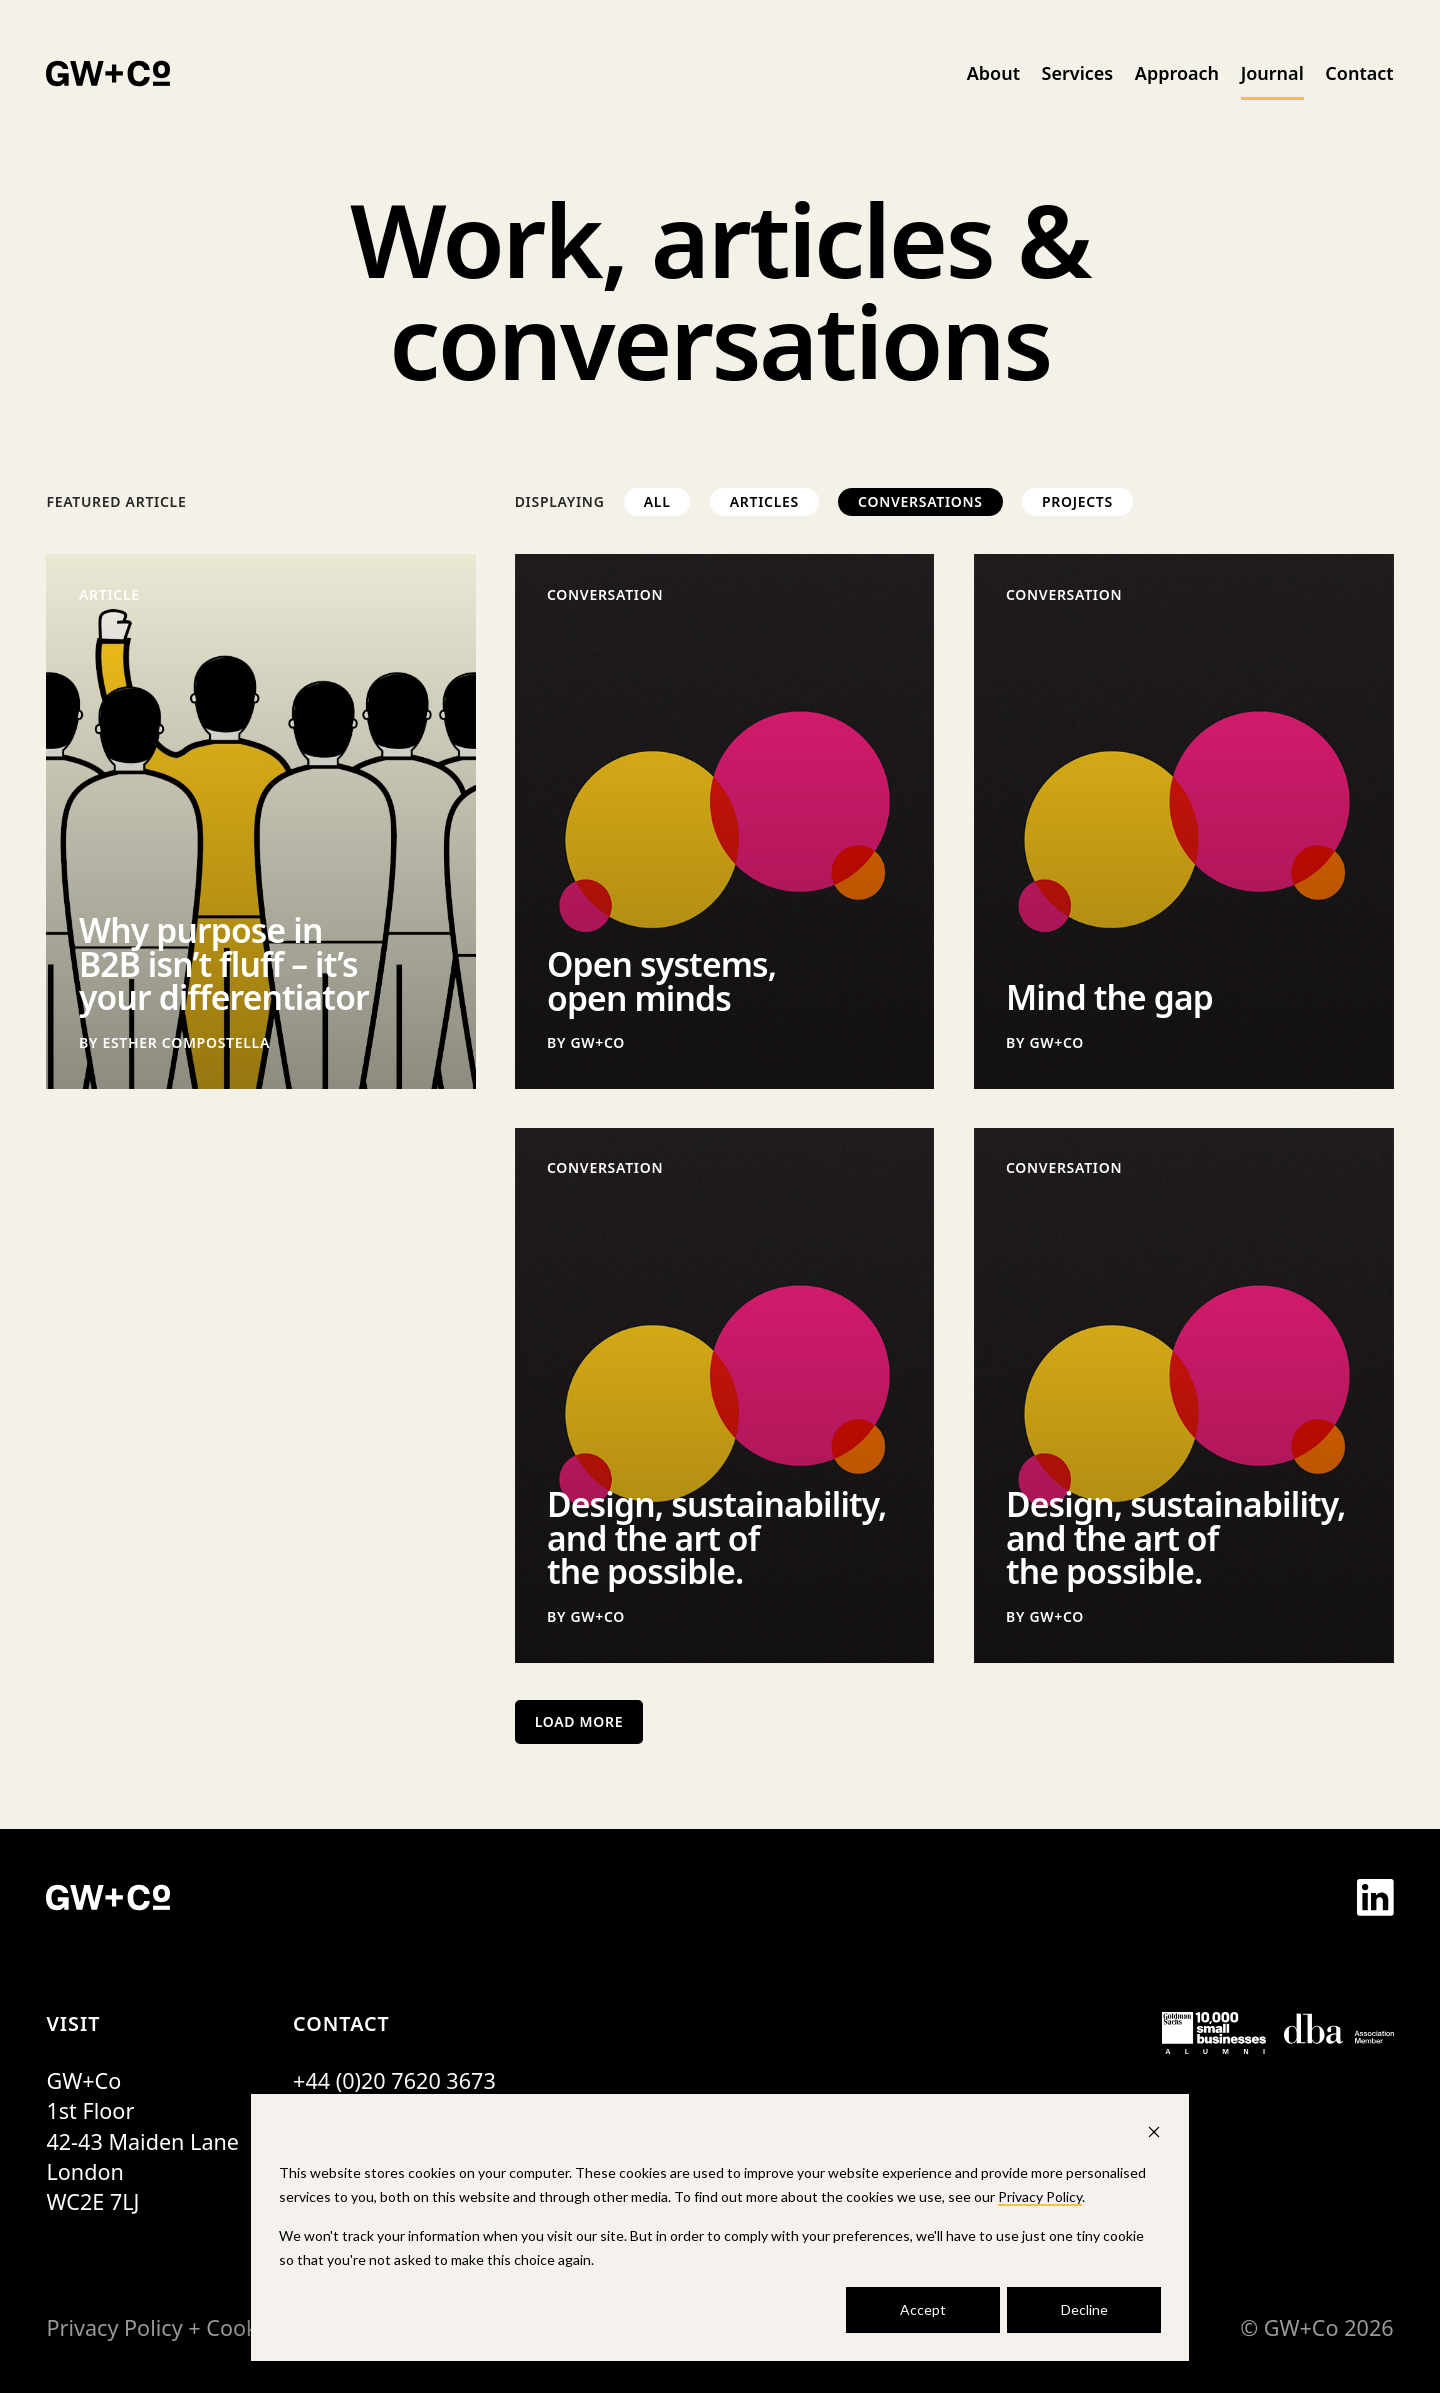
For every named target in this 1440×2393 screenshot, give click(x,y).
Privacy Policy (1040, 2196)
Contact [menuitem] (1359, 73)
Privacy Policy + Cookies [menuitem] (165, 2327)
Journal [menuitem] (1272, 73)
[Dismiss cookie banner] (1154, 2134)
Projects (1077, 501)
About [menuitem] (993, 73)
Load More (579, 1721)
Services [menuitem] (1078, 73)
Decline (1084, 2309)
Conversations (920, 501)
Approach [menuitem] (1177, 73)
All (657, 501)
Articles (764, 501)
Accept (923, 2309)
